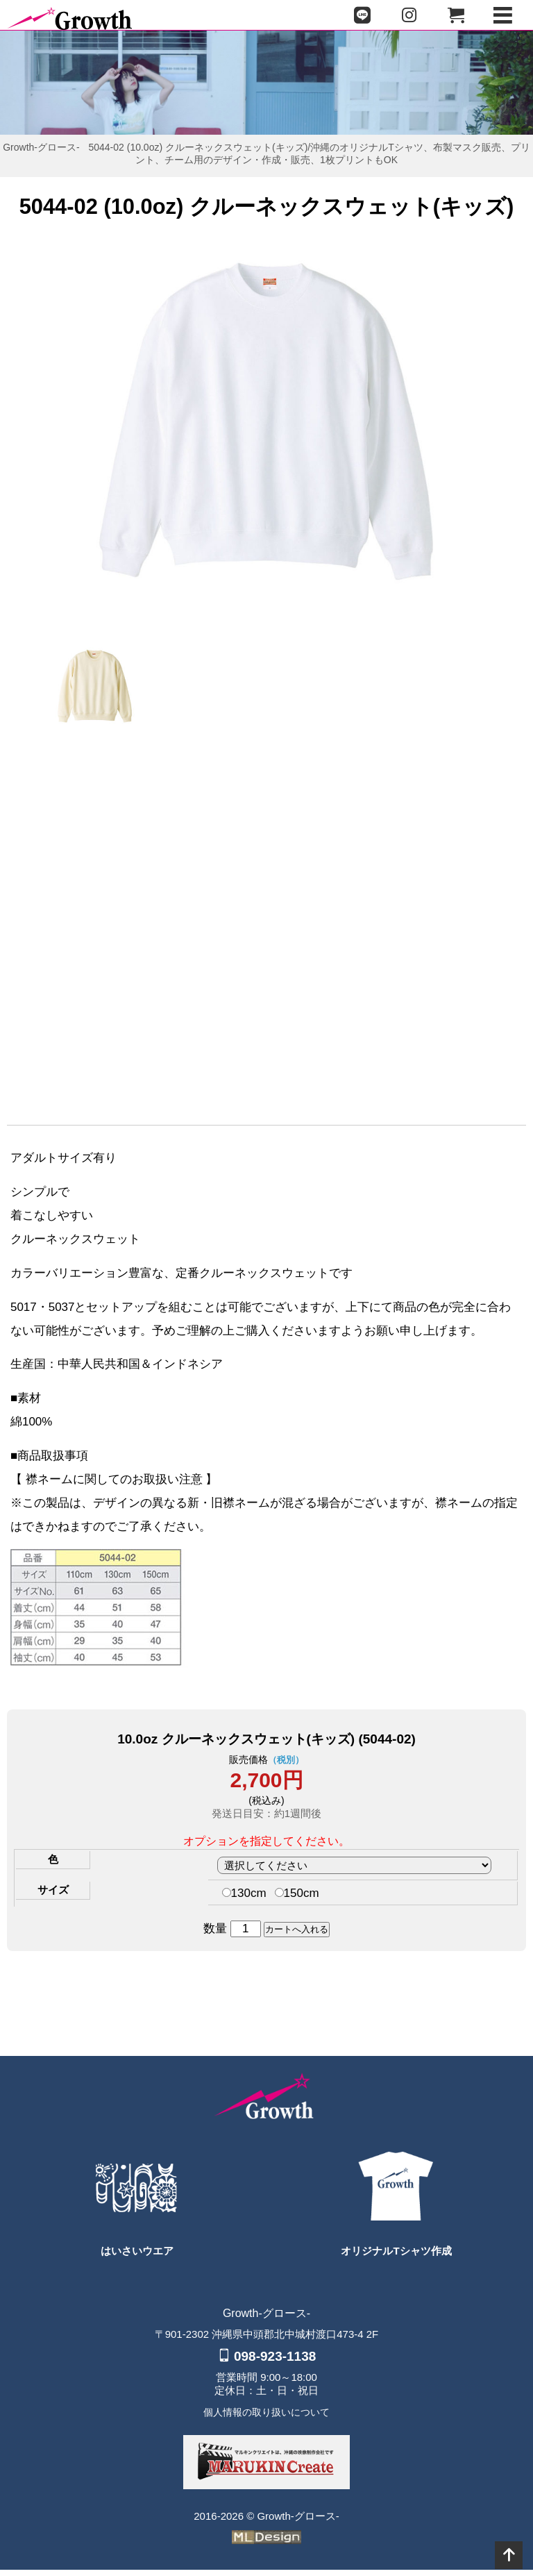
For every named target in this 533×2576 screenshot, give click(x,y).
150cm (297, 1899)
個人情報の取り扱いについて (266, 2418)
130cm (244, 1899)
